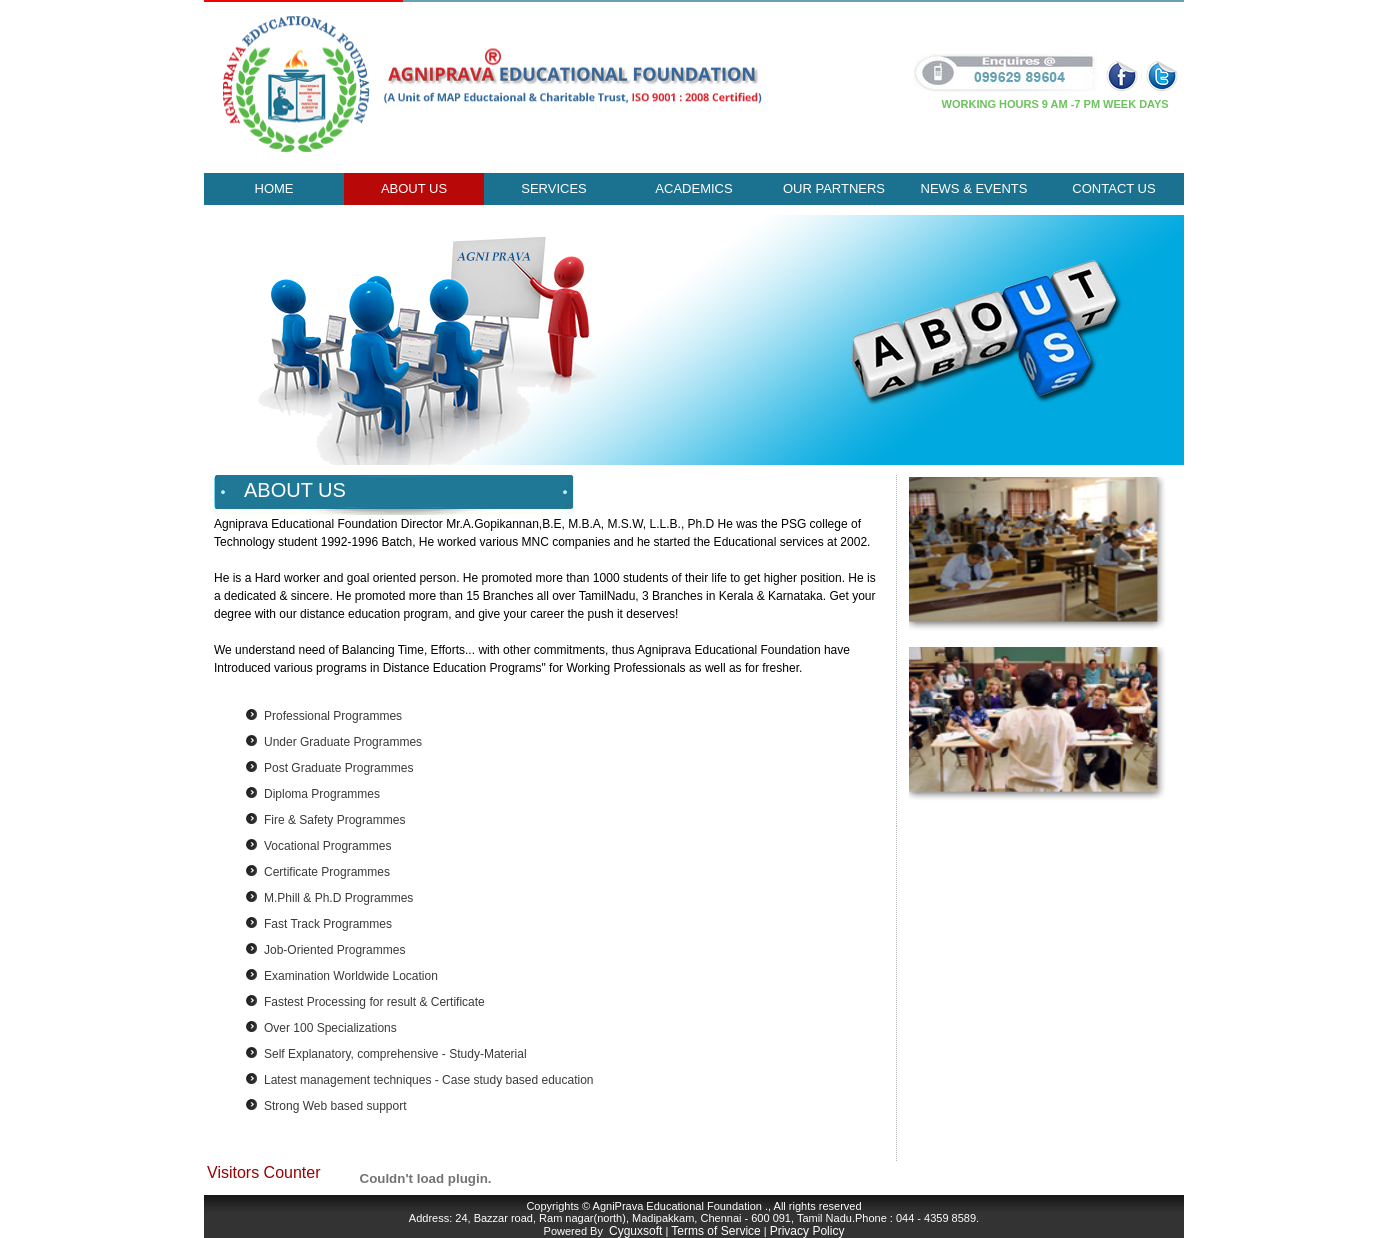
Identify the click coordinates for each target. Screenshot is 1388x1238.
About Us (414, 188)
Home (274, 188)
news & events (974, 188)
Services (554, 188)
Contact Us (1113, 188)
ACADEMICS (693, 188)
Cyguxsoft (635, 1231)
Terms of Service (715, 1231)
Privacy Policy (807, 1231)
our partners (834, 188)
